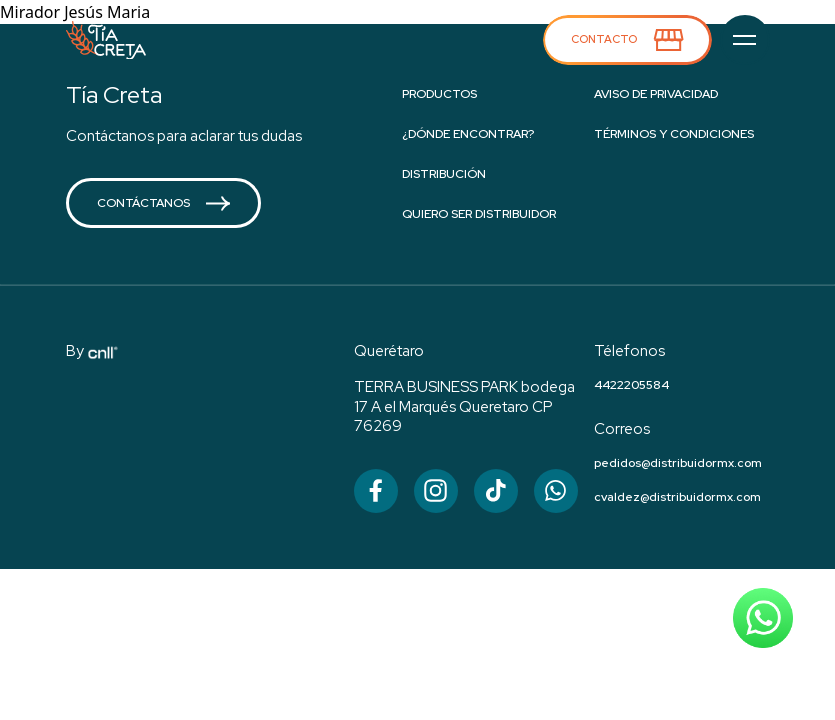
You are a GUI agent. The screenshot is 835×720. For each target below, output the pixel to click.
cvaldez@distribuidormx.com (677, 497)
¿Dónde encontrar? (468, 134)
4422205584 (631, 385)
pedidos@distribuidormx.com (678, 463)
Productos (439, 94)
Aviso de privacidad (656, 94)
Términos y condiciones (674, 134)
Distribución (444, 174)
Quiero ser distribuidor (479, 214)
